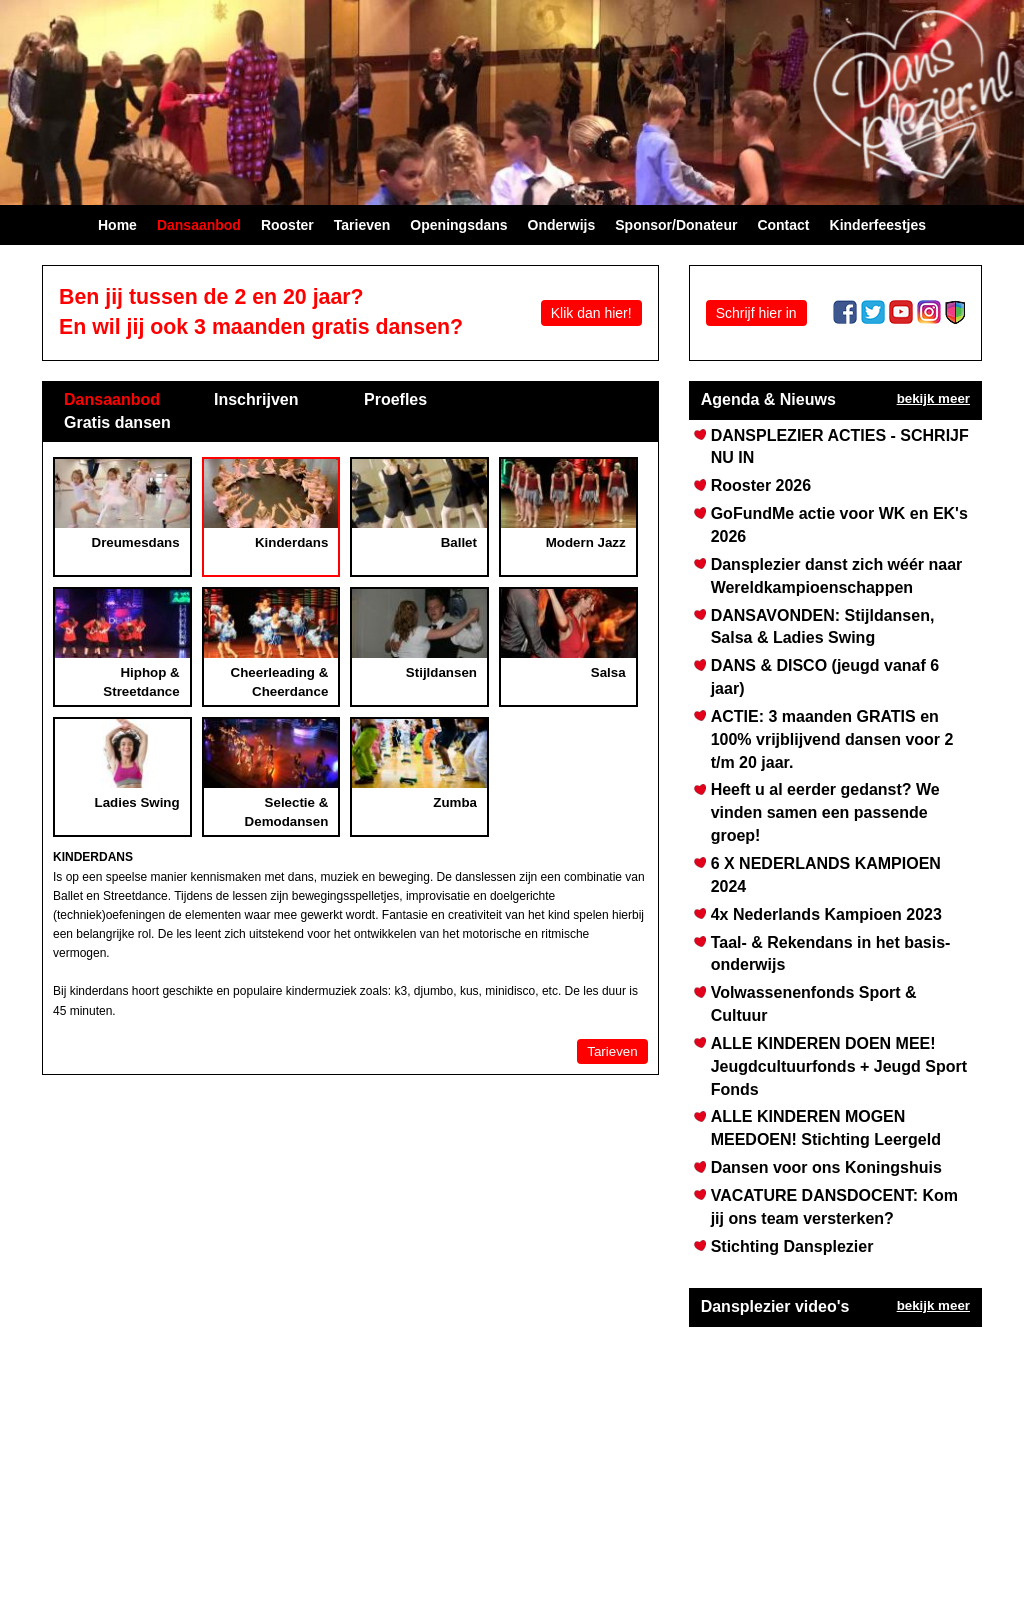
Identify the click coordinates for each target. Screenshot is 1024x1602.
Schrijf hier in (756, 313)
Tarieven (612, 1051)
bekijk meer (933, 398)
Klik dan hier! (591, 313)
